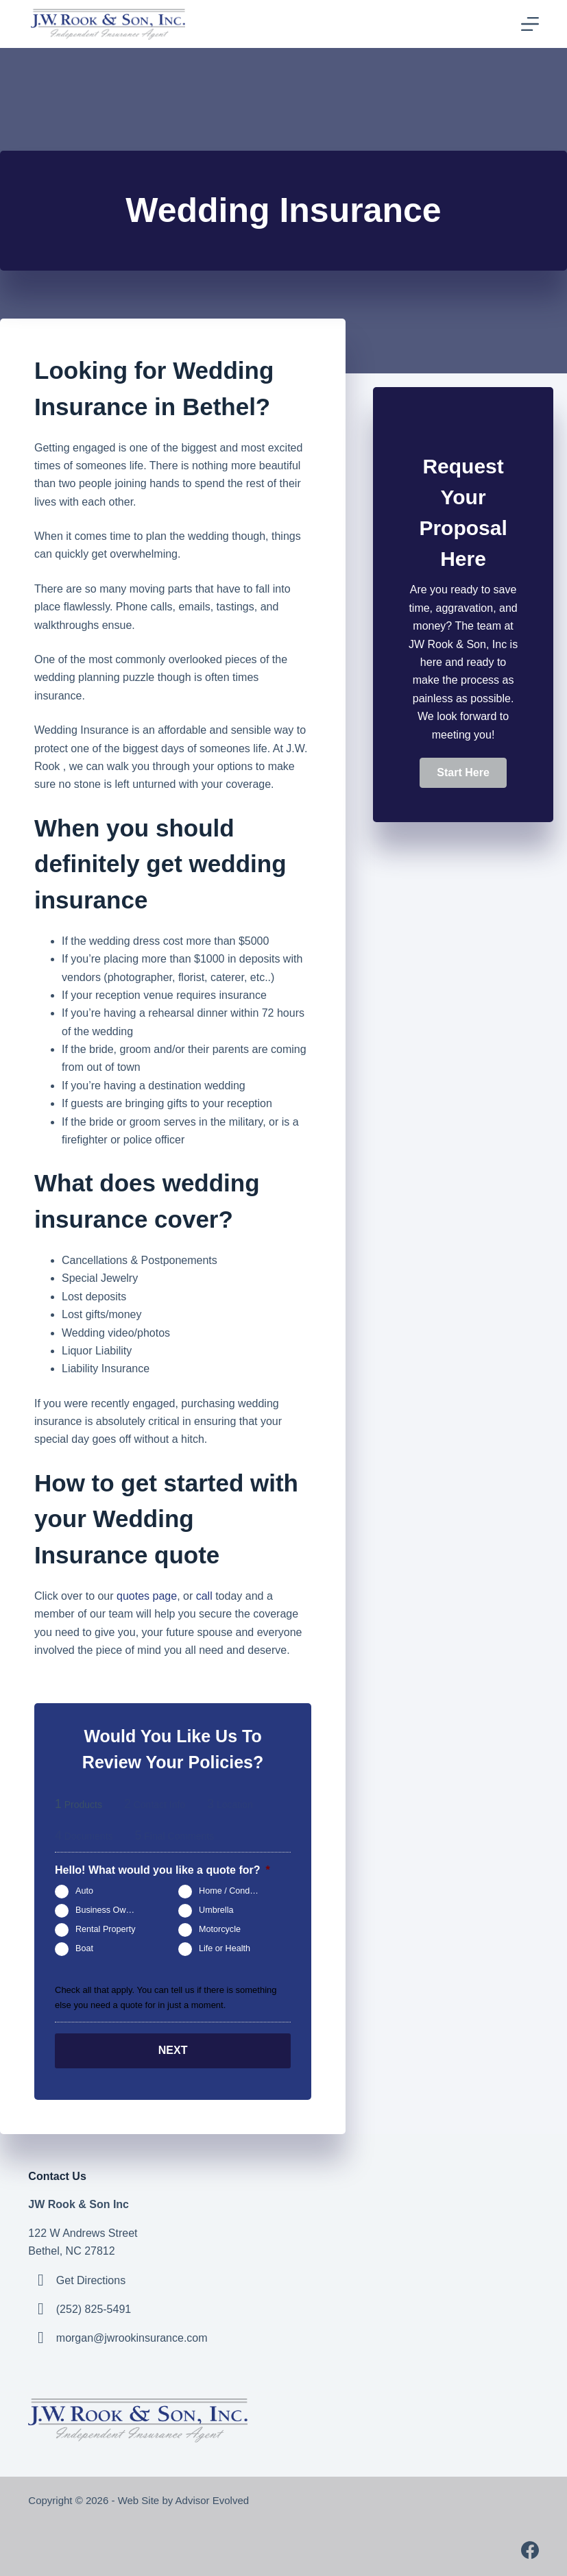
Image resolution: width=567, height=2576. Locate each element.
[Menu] (530, 24)
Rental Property (105, 1930)
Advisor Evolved (214, 2500)
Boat (84, 1949)
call (204, 1596)
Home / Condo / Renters (235, 1891)
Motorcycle (220, 1930)
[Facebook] (530, 2550)
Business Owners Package (111, 1911)
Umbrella (216, 1911)
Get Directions (90, 2280)
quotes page (147, 1596)
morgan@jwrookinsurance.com (132, 2338)
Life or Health (224, 1949)
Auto (84, 1891)
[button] (463, 773)
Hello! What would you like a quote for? (162, 1870)
